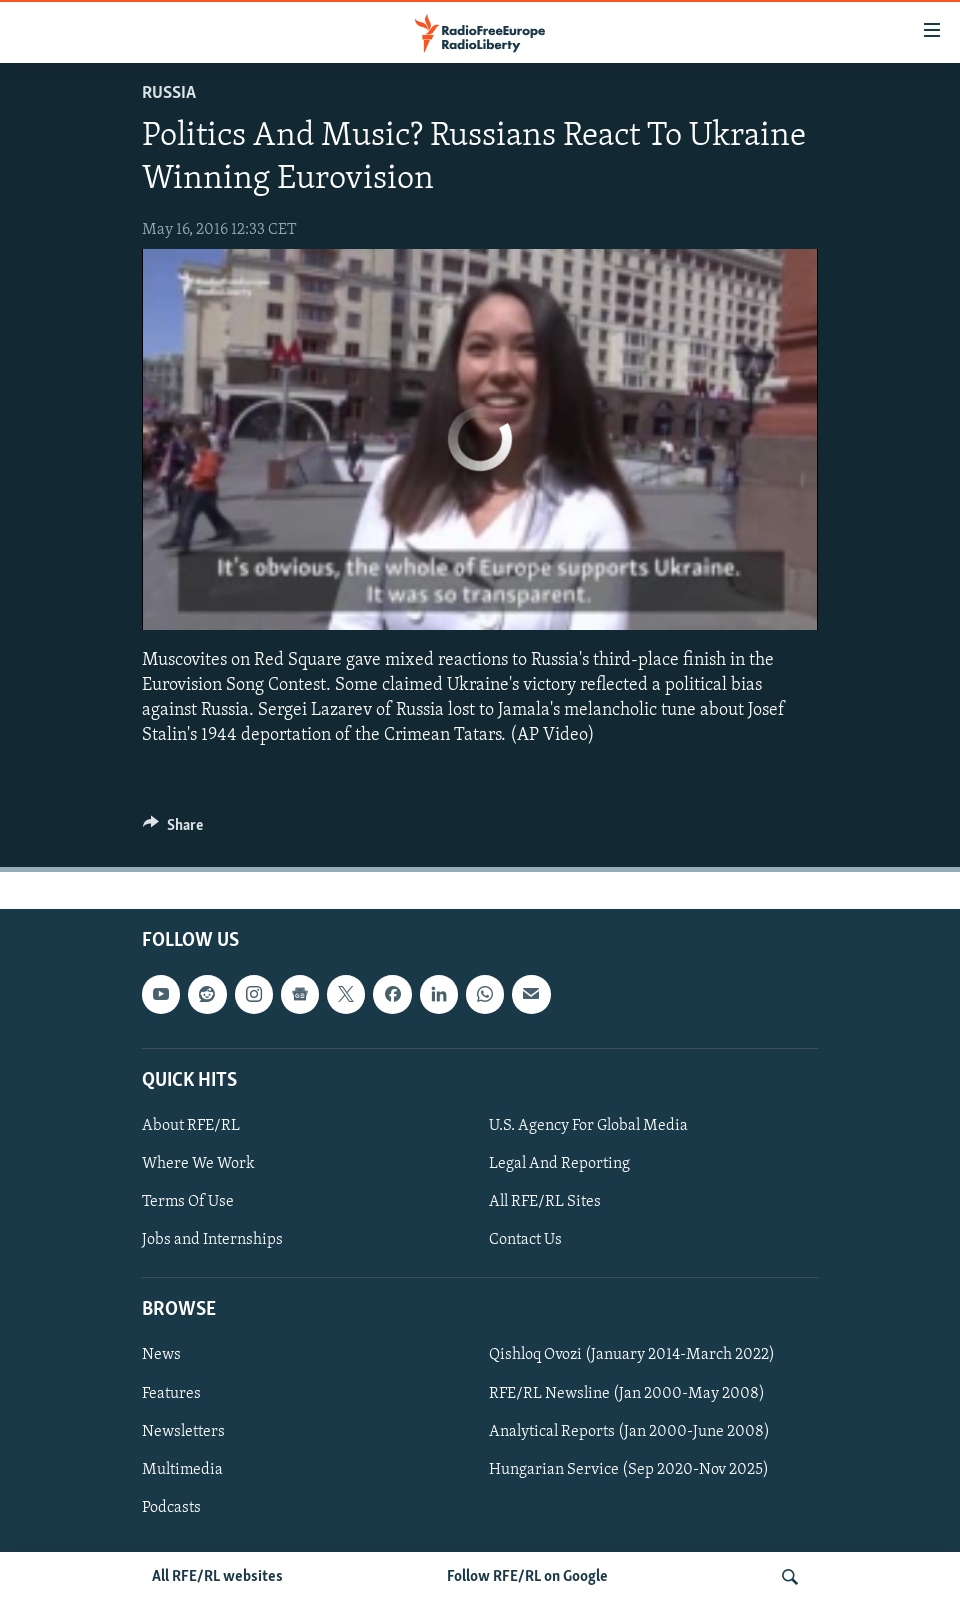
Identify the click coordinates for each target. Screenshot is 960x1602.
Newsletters (183, 1432)
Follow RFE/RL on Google (527, 1577)
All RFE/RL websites (217, 1577)
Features (171, 1394)
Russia (169, 93)
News (161, 1356)
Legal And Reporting (559, 1164)
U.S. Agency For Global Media (588, 1126)
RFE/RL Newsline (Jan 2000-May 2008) (627, 1394)
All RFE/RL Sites (545, 1202)
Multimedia (182, 1470)
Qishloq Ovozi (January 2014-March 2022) (632, 1356)
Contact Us (525, 1240)
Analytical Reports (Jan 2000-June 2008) (629, 1432)
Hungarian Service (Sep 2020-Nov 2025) (629, 1470)
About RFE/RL (191, 1126)
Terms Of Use (188, 1202)
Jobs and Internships (212, 1240)
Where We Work (198, 1164)
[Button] (173, 830)
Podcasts (171, 1508)
